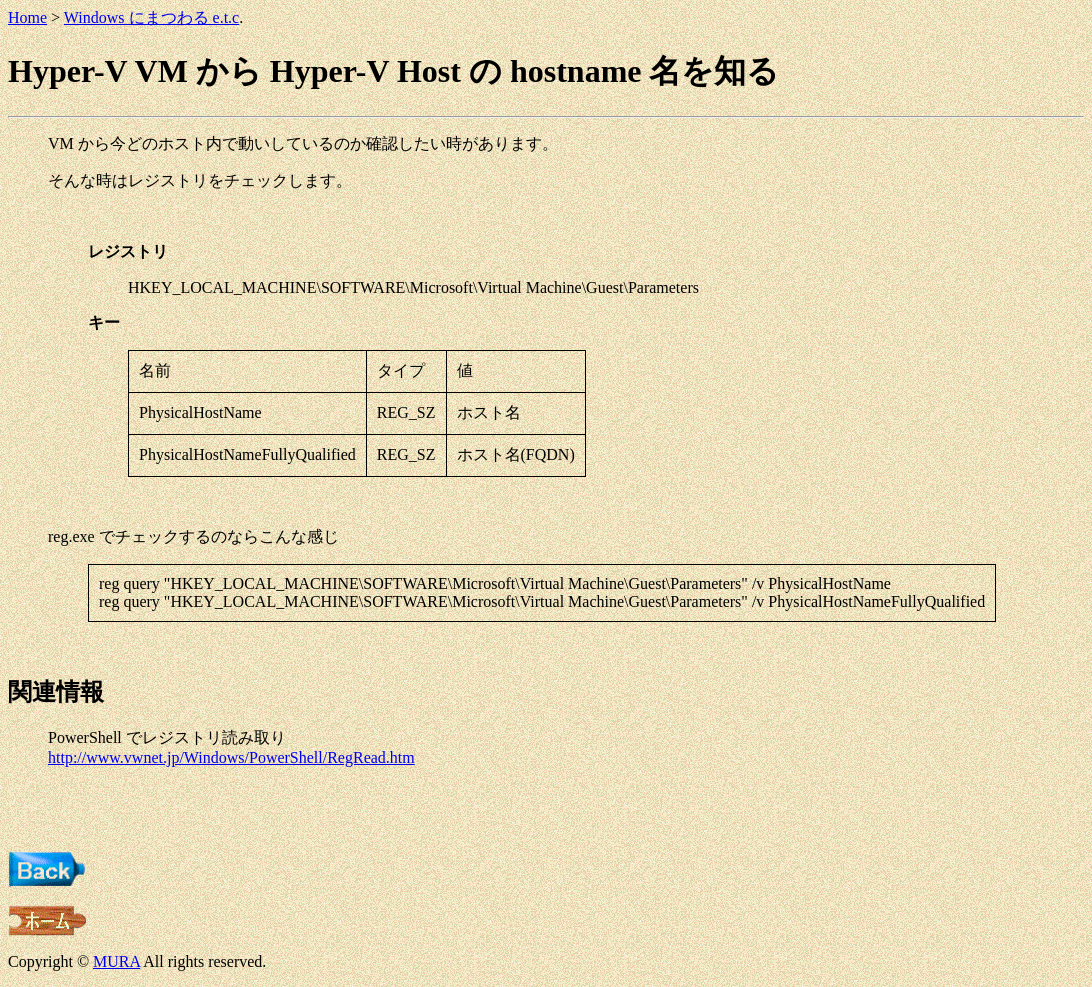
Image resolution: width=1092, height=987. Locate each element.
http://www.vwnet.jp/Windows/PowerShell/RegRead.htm (231, 757)
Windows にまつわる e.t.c (151, 17)
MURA (116, 961)
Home (27, 17)
